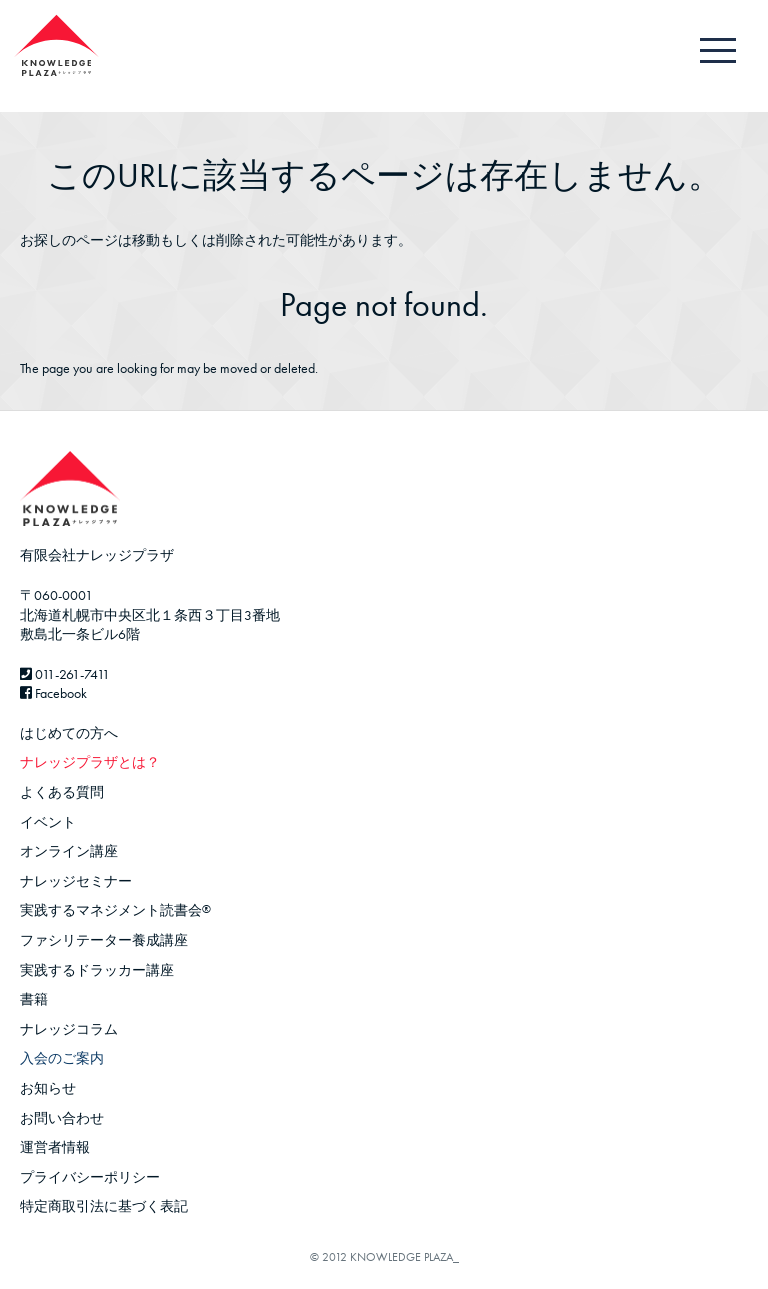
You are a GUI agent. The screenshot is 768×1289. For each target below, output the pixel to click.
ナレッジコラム (69, 1029)
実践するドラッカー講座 (97, 970)
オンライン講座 (69, 851)
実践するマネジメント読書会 (115, 910)
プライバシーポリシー (90, 1177)
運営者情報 (55, 1147)
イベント (48, 822)
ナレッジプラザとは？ (90, 762)
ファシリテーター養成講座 (104, 940)
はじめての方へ (69, 733)
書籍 (34, 999)
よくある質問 (62, 792)
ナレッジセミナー (76, 881)
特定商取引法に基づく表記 (104, 1206)
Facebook (53, 693)
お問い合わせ (62, 1118)
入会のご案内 (62, 1058)
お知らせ (48, 1088)
